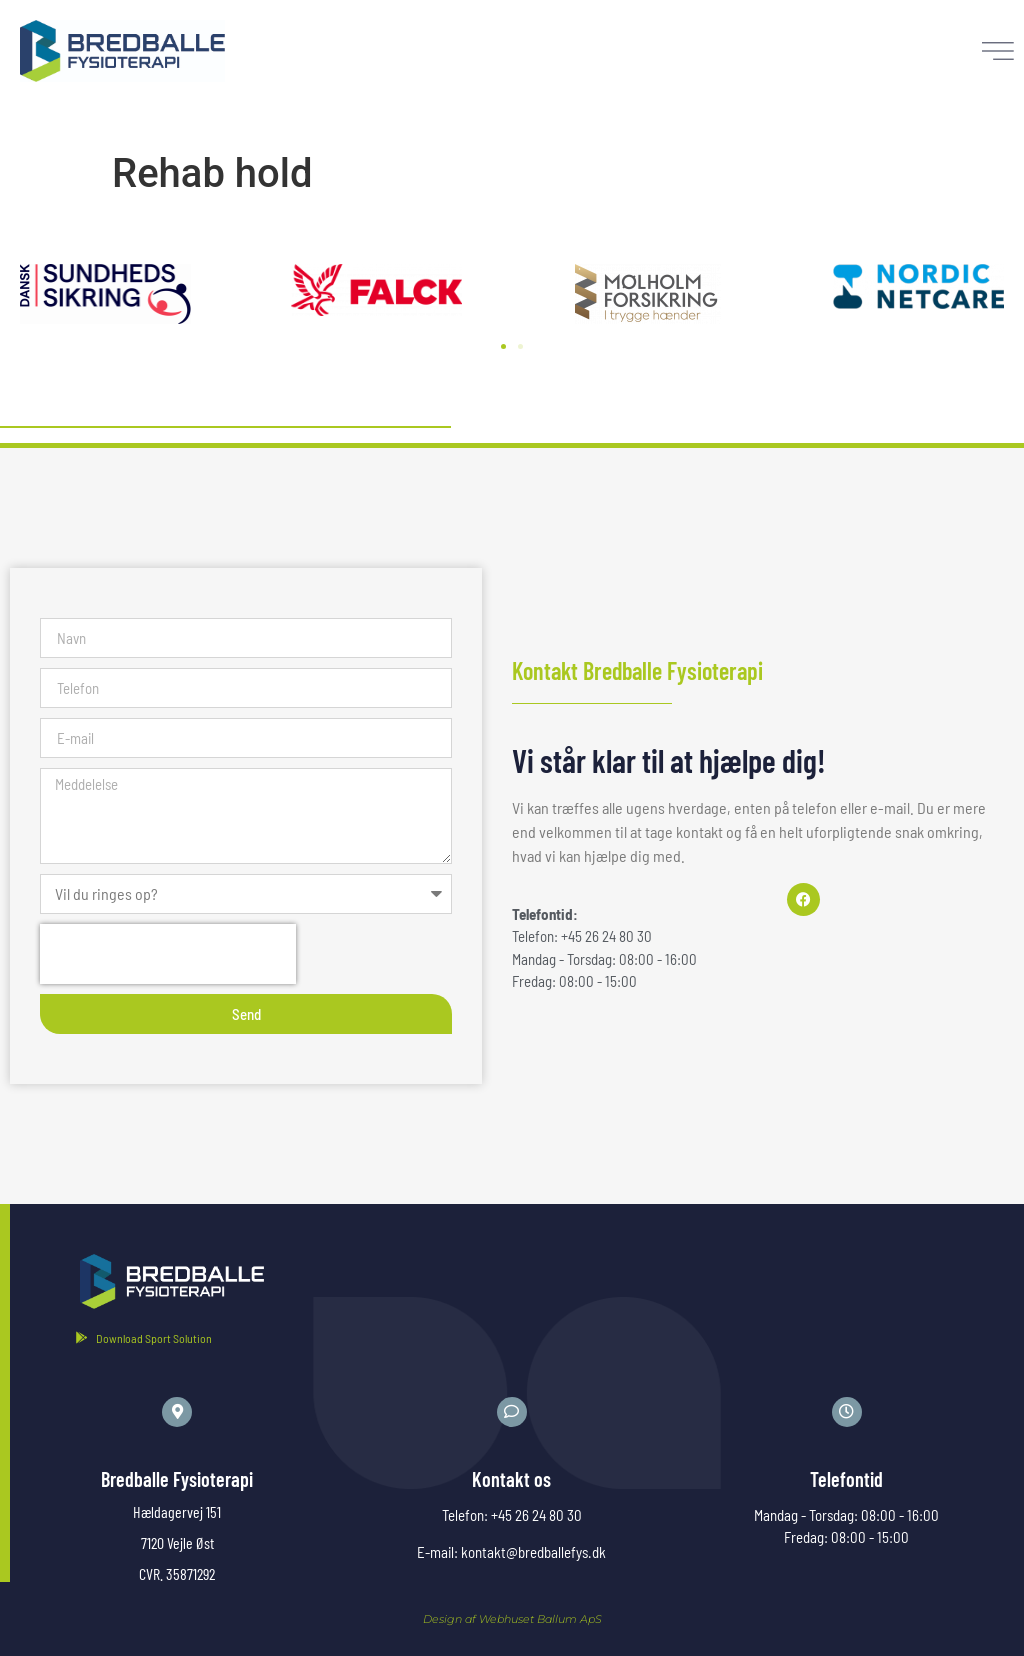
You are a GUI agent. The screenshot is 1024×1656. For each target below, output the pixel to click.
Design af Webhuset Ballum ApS (512, 1617)
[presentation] (168, 953)
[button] (503, 345)
